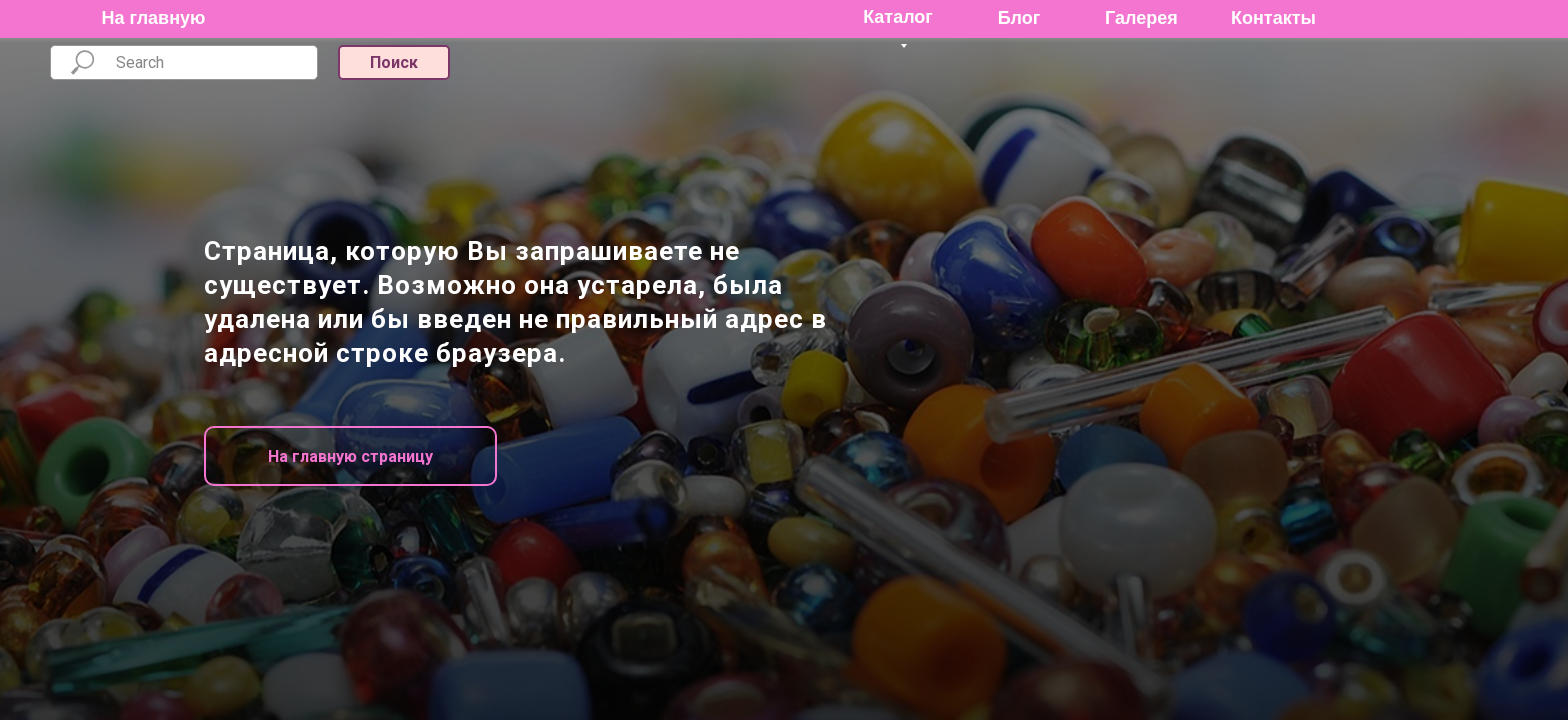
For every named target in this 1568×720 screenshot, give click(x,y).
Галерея (1141, 18)
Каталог (898, 17)
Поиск (394, 62)
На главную (154, 18)
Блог (1019, 18)
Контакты (1273, 18)
